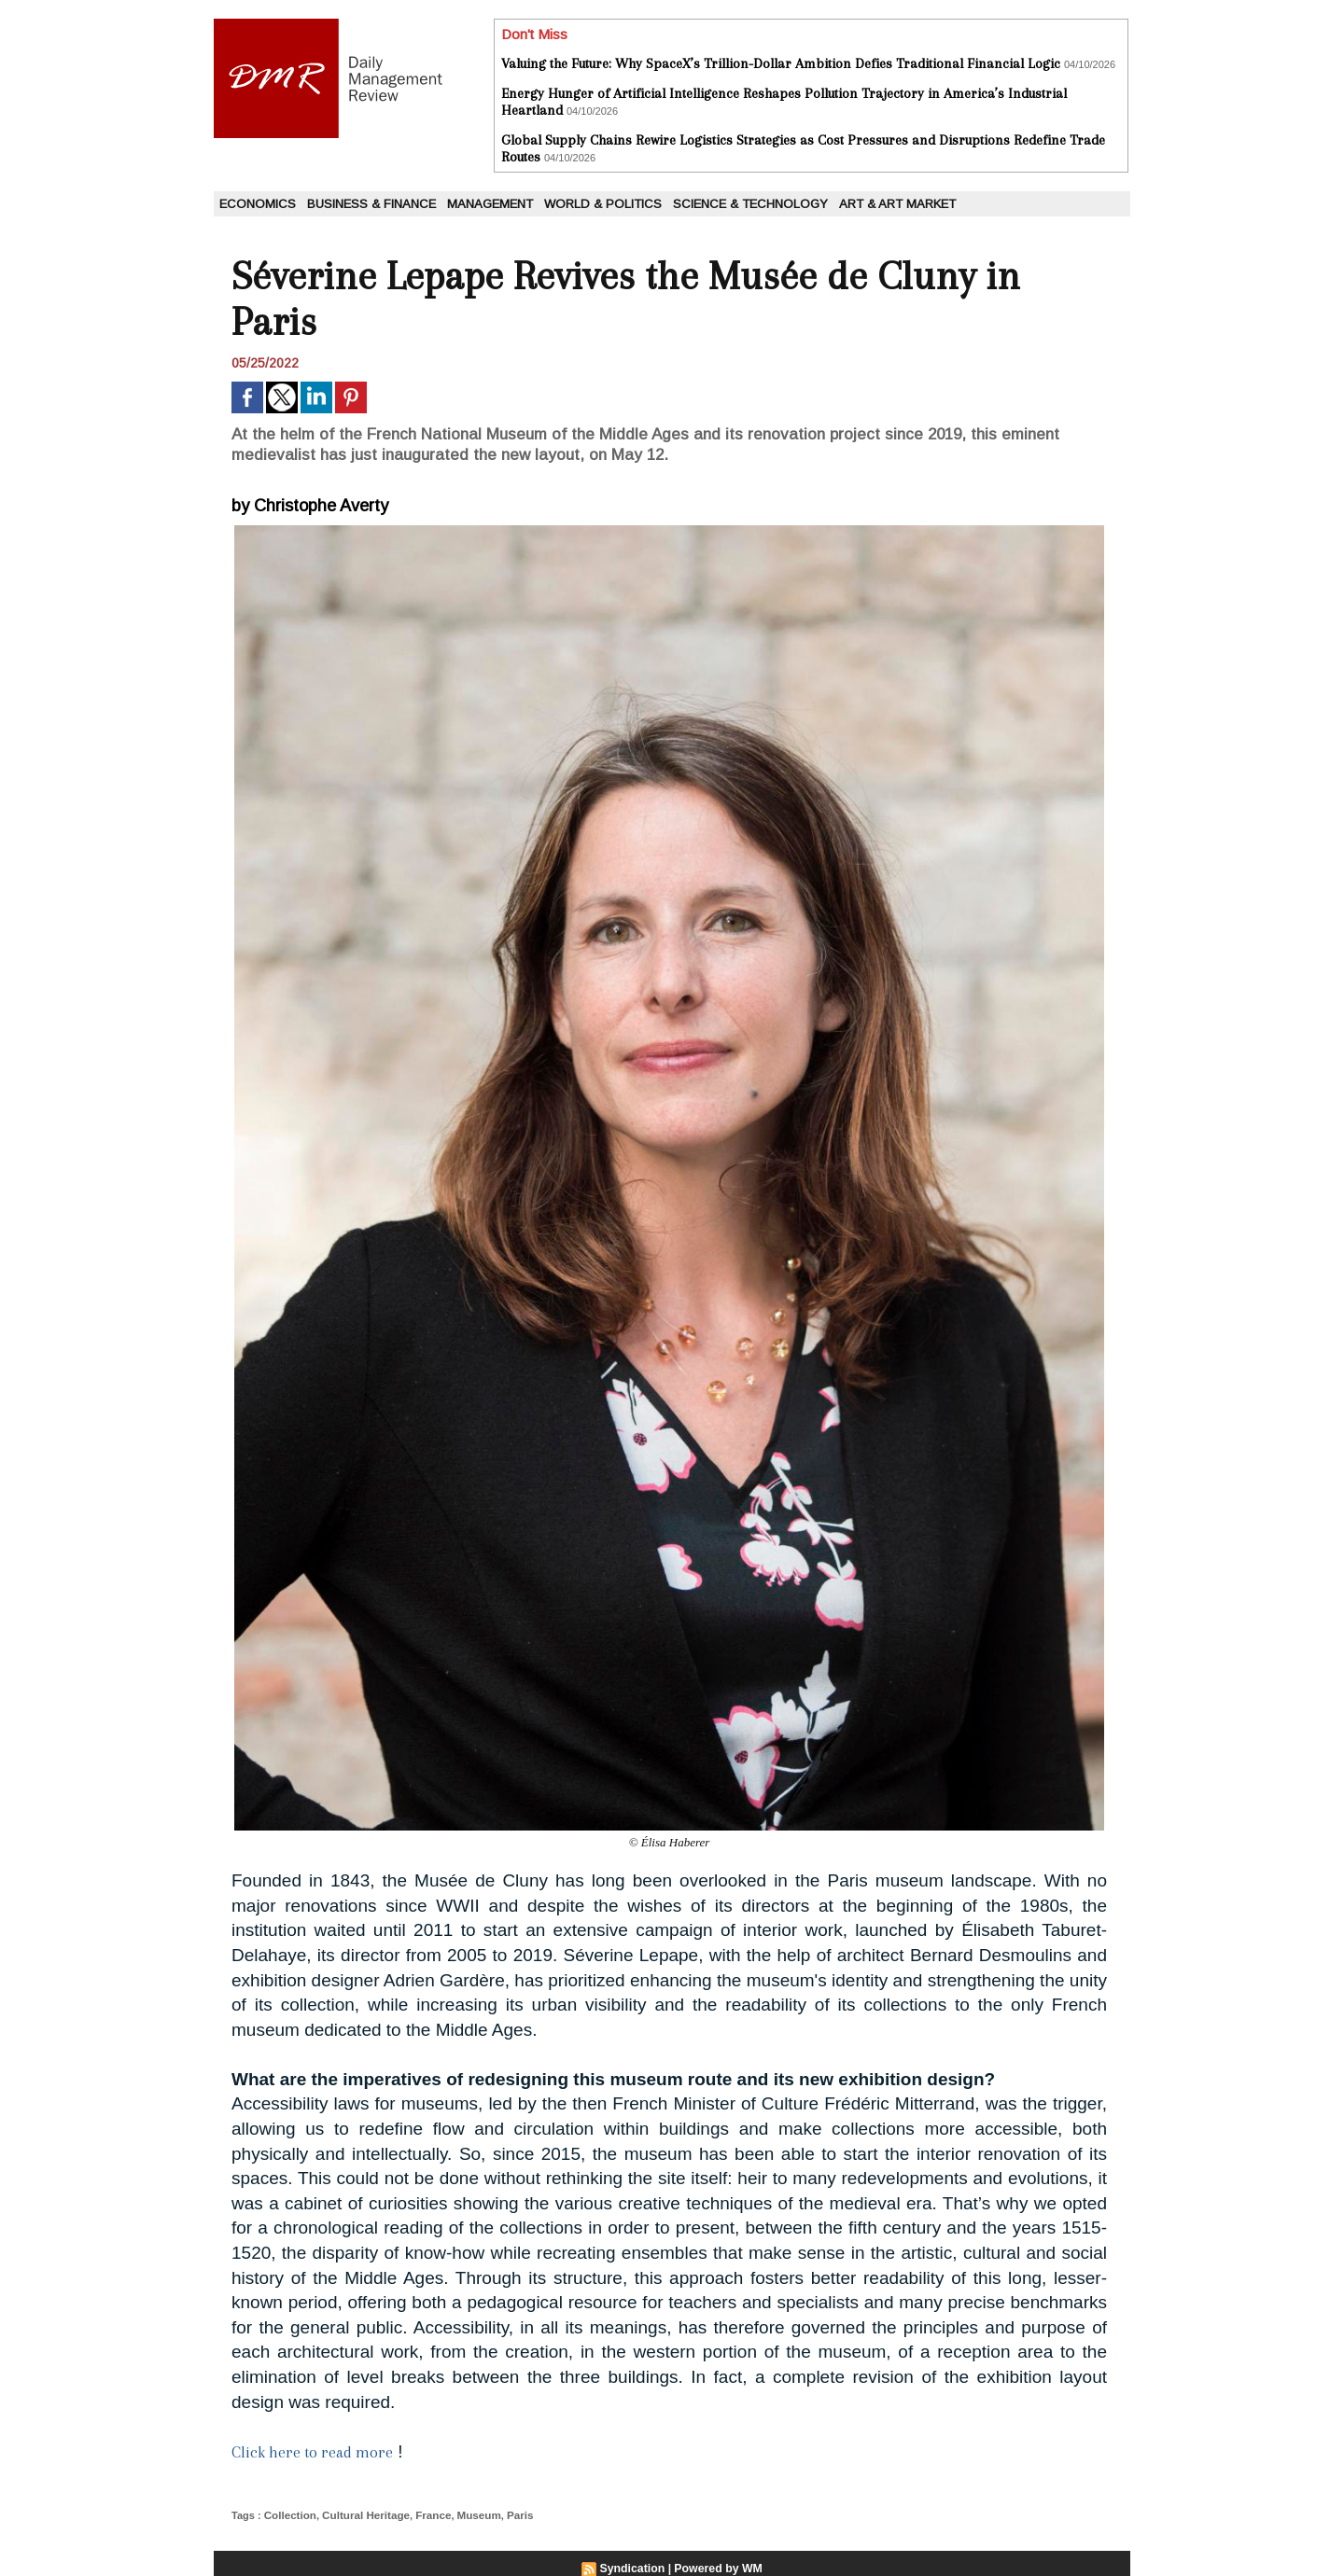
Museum (468, 2514)
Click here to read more (316, 2452)
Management (490, 204)
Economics (257, 204)
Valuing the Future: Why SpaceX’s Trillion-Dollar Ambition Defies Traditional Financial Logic (780, 63)
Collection (289, 2514)
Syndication (633, 2567)
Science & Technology (750, 204)
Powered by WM (718, 2567)
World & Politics (603, 204)
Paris (507, 2514)
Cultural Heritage (360, 2514)
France (424, 2514)
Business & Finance (371, 204)
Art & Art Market (897, 204)
